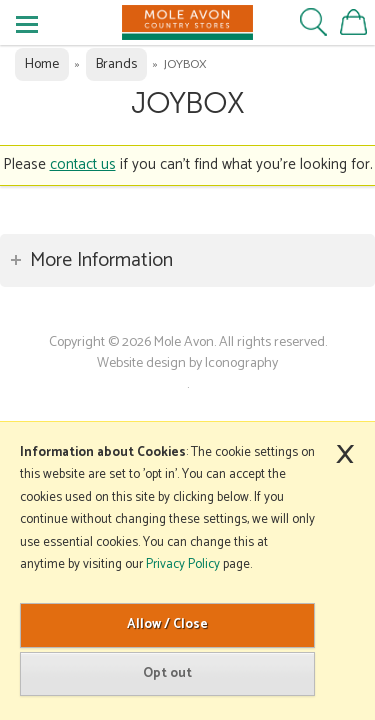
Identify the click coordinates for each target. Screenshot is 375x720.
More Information (101, 260)
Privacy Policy (183, 564)
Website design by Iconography (187, 363)
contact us (83, 164)
